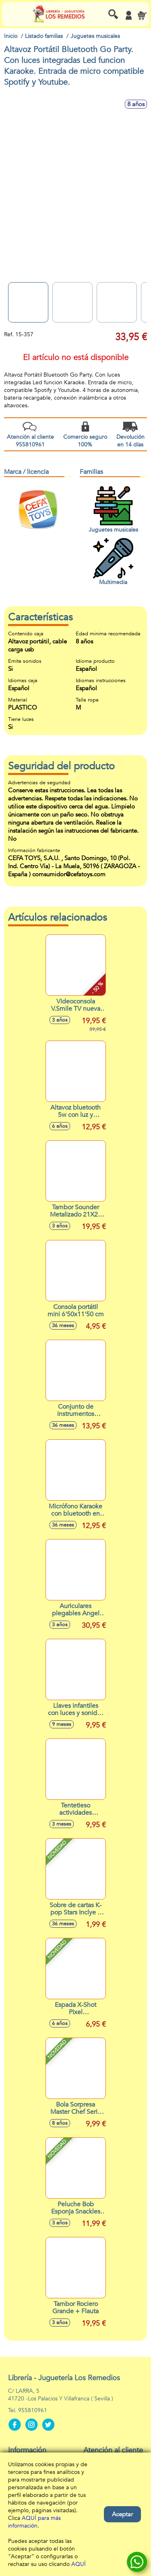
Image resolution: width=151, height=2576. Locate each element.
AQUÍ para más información (34, 2522)
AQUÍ (78, 2564)
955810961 (32, 2410)
